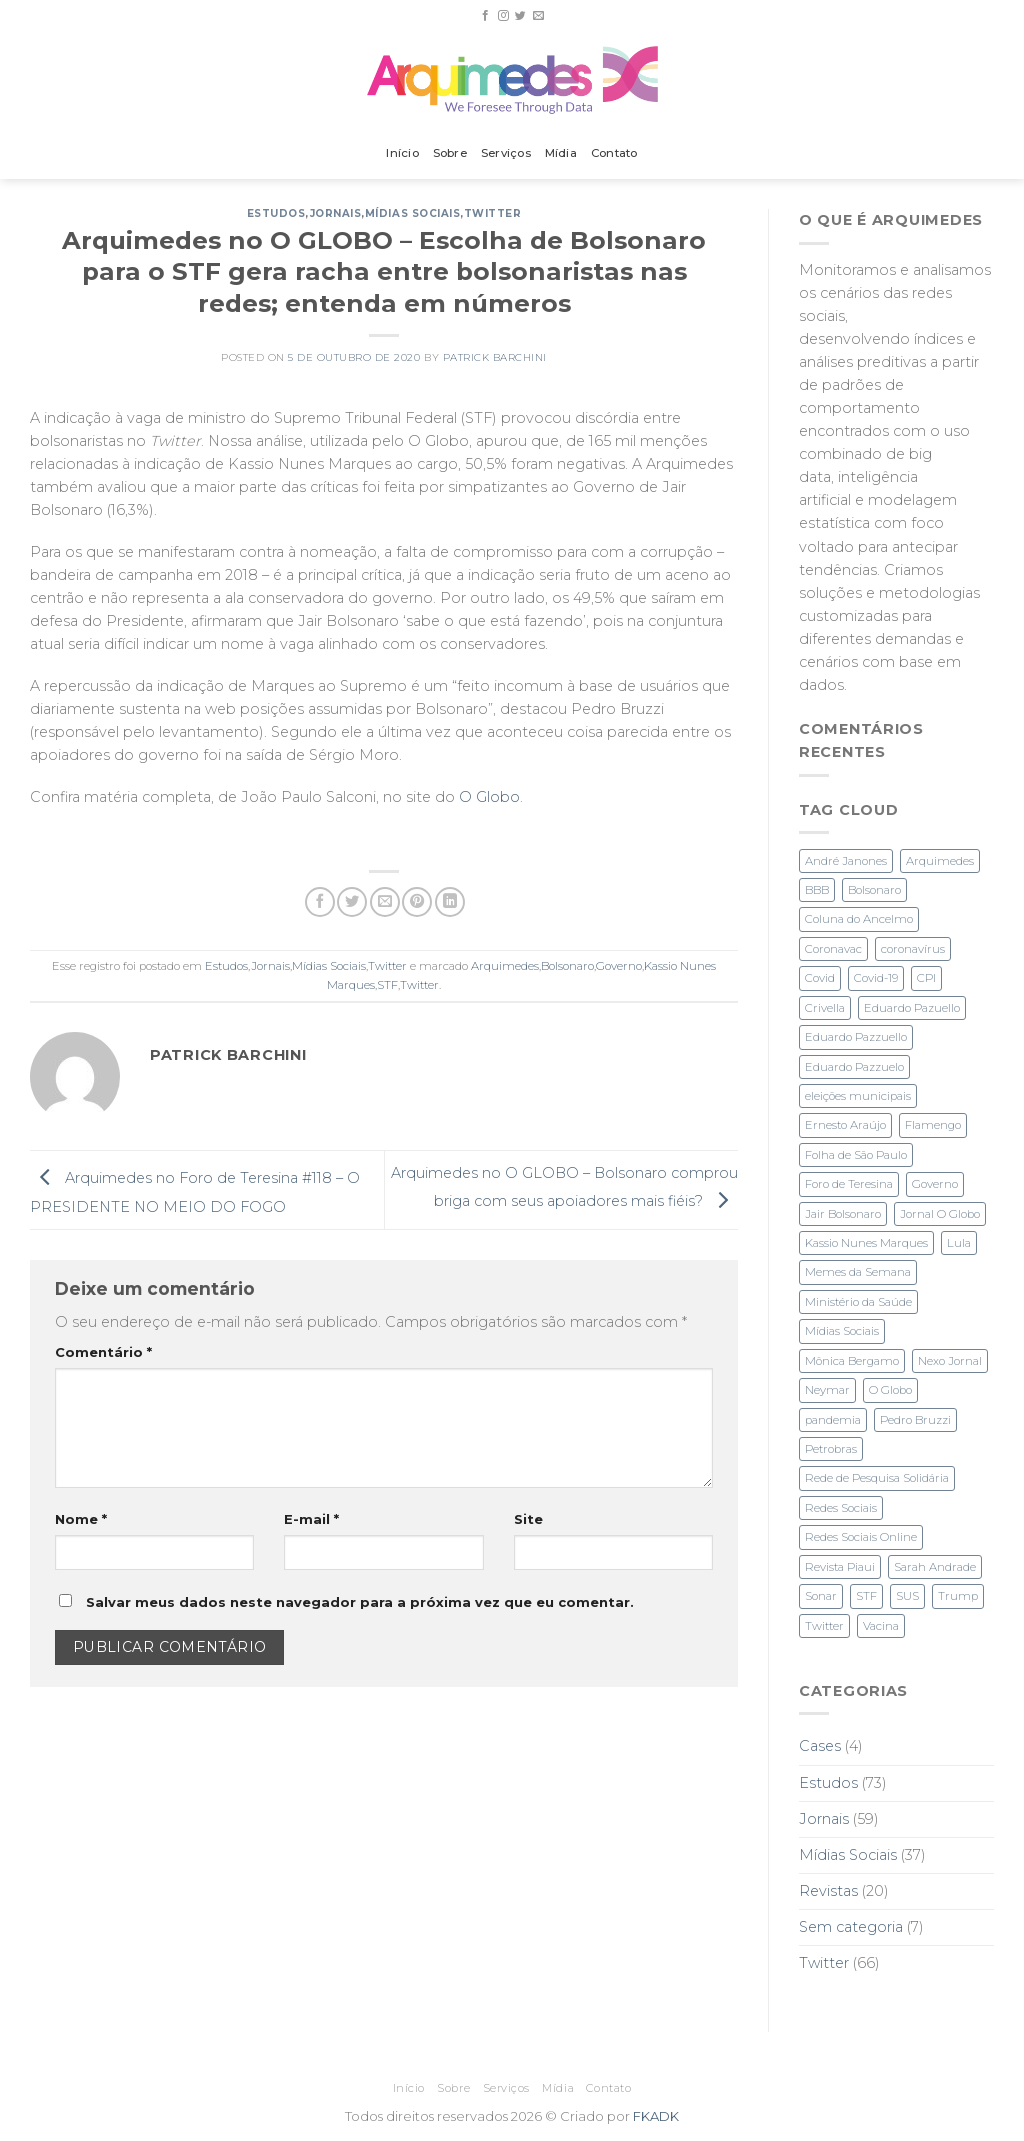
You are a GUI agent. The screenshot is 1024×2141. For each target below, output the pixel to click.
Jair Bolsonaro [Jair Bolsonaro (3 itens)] (843, 1214)
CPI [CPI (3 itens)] (926, 978)
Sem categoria (851, 1927)
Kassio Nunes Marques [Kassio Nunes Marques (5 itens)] (866, 1243)
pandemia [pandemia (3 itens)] (833, 1420)
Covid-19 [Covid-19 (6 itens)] (876, 978)
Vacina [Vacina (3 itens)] (881, 1626)
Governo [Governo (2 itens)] (935, 1184)
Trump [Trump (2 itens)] (958, 1596)
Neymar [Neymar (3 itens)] (827, 1390)
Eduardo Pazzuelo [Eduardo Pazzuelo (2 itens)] (854, 1067)
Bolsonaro (567, 966)
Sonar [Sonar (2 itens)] (821, 1596)
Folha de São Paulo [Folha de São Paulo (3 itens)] (856, 1155)
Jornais (336, 213)
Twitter (493, 213)
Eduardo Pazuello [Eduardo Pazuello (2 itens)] (912, 1008)
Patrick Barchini (495, 357)
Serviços (506, 153)
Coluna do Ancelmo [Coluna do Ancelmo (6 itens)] (859, 919)
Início (402, 153)
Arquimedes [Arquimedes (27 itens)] (940, 861)
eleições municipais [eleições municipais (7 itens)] (858, 1096)
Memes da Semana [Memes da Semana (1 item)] (858, 1272)
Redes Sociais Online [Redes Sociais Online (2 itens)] (861, 1537)
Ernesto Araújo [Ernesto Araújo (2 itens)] (845, 1125)
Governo (619, 966)
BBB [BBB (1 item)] (817, 890)
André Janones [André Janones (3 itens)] (846, 861)
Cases (820, 1746)
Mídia (561, 153)
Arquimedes (505, 966)
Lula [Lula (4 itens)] (959, 1243)
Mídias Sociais (412, 213)
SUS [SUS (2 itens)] (907, 1596)
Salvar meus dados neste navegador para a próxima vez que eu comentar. (360, 1602)
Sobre (450, 153)
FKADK (656, 2116)
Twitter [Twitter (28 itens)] (824, 1626)
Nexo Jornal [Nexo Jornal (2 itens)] (950, 1361)
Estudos (276, 213)
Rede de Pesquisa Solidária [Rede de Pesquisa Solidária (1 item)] (877, 1478)
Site (528, 1519)
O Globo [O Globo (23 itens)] (890, 1390)
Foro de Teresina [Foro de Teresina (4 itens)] (849, 1184)
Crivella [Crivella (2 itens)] (825, 1008)
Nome (81, 1519)
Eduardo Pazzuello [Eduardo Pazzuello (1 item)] (856, 1037)
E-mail (311, 1519)
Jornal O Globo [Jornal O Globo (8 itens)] (940, 1214)
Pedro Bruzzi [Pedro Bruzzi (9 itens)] (915, 1420)
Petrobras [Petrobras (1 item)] (831, 1449)
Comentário (103, 1352)
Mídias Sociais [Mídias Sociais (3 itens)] (842, 1331)
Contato (614, 153)
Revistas (828, 1891)
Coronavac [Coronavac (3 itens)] (833, 949)
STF (387, 985)
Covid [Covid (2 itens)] (820, 978)
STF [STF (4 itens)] (866, 1596)
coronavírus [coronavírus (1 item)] (913, 949)
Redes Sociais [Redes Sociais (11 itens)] (841, 1508)
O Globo (489, 797)
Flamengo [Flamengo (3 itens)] (933, 1125)
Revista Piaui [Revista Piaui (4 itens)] (840, 1567)
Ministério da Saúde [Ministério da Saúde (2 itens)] (858, 1302)
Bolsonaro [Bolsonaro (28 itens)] (874, 890)
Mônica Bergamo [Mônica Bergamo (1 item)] (852, 1361)
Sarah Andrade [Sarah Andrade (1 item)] (935, 1567)
